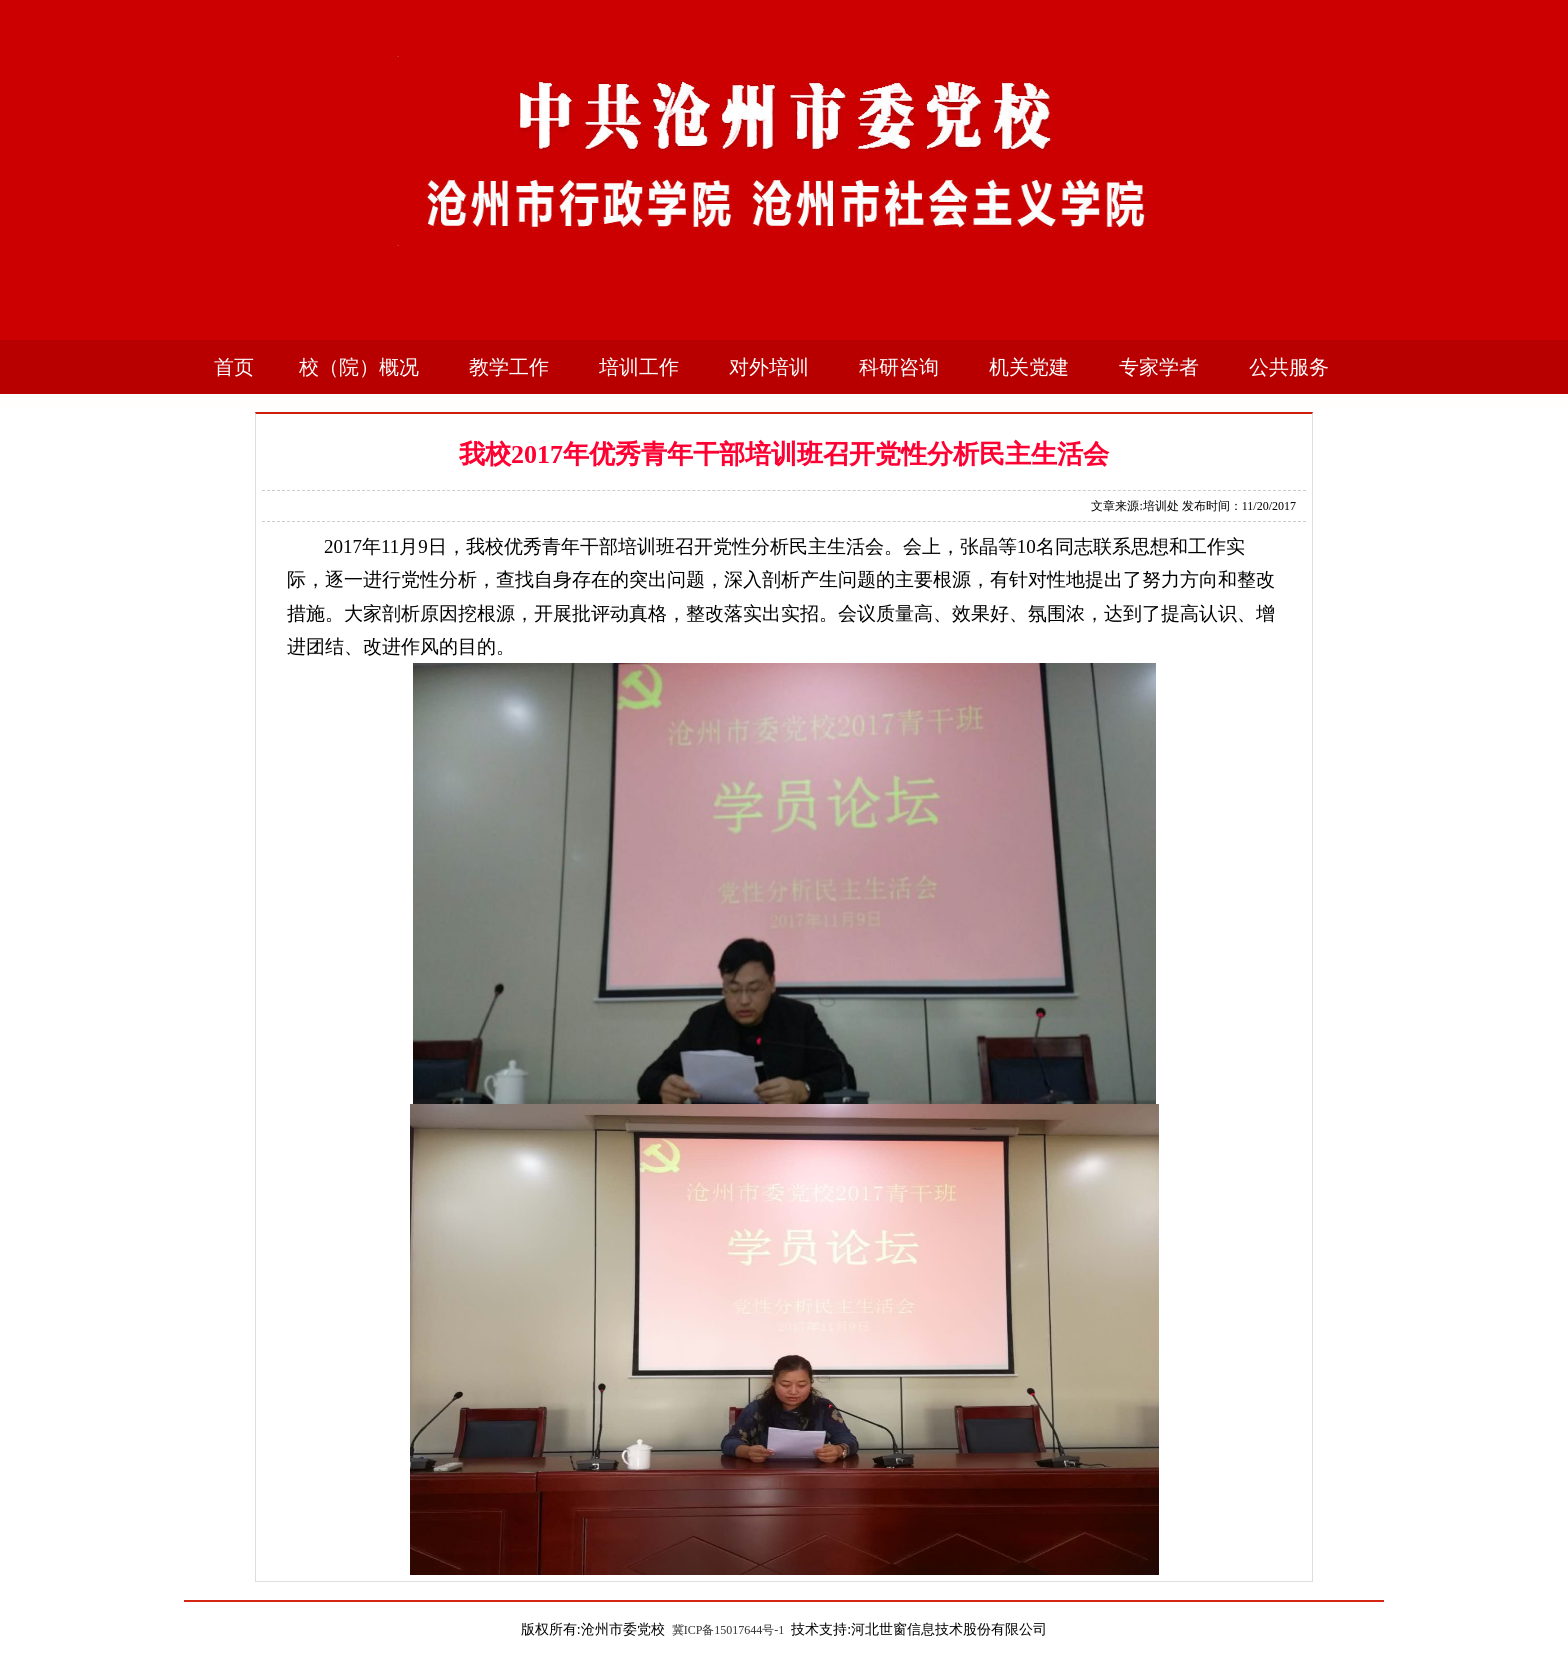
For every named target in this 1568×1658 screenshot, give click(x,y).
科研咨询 (899, 367)
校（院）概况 (359, 367)
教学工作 (509, 367)
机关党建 (1029, 367)
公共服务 (1289, 367)
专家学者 (1159, 367)
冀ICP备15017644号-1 (728, 1630)
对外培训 (769, 367)
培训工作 (639, 367)
